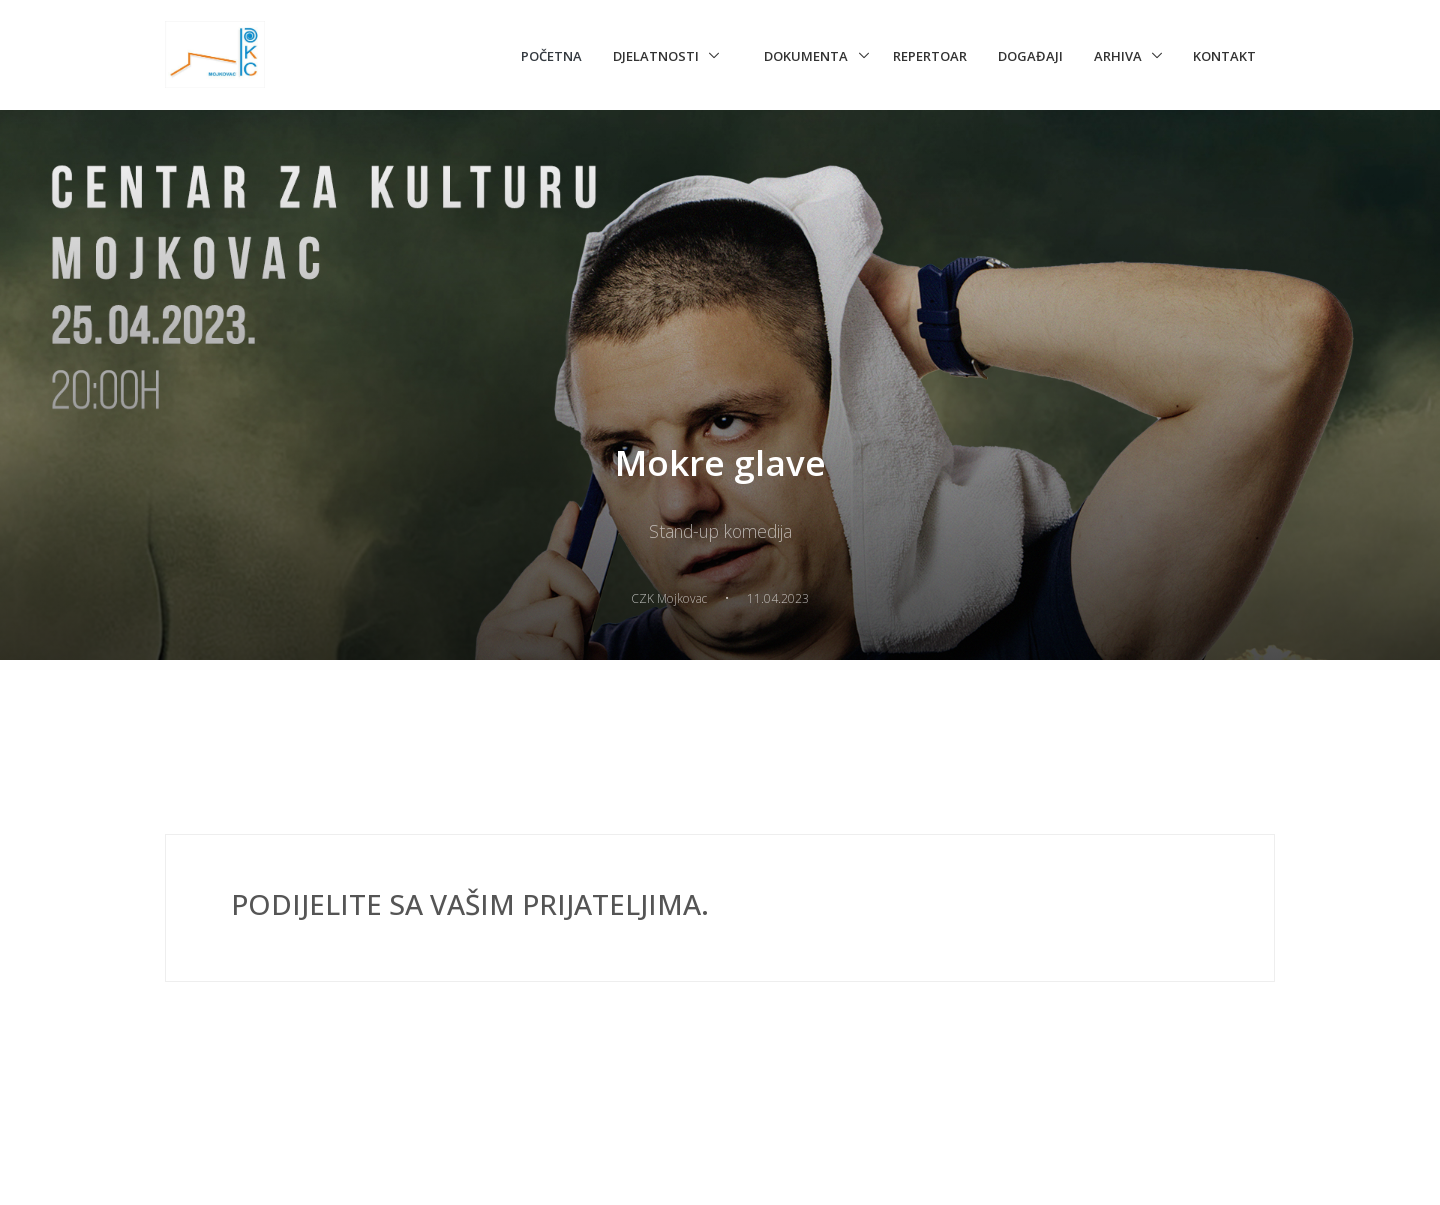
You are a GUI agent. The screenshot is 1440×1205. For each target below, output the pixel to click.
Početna (551, 56)
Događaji (1030, 56)
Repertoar (930, 56)
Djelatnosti (656, 56)
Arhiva (1118, 56)
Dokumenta (806, 56)
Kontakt (1224, 56)
